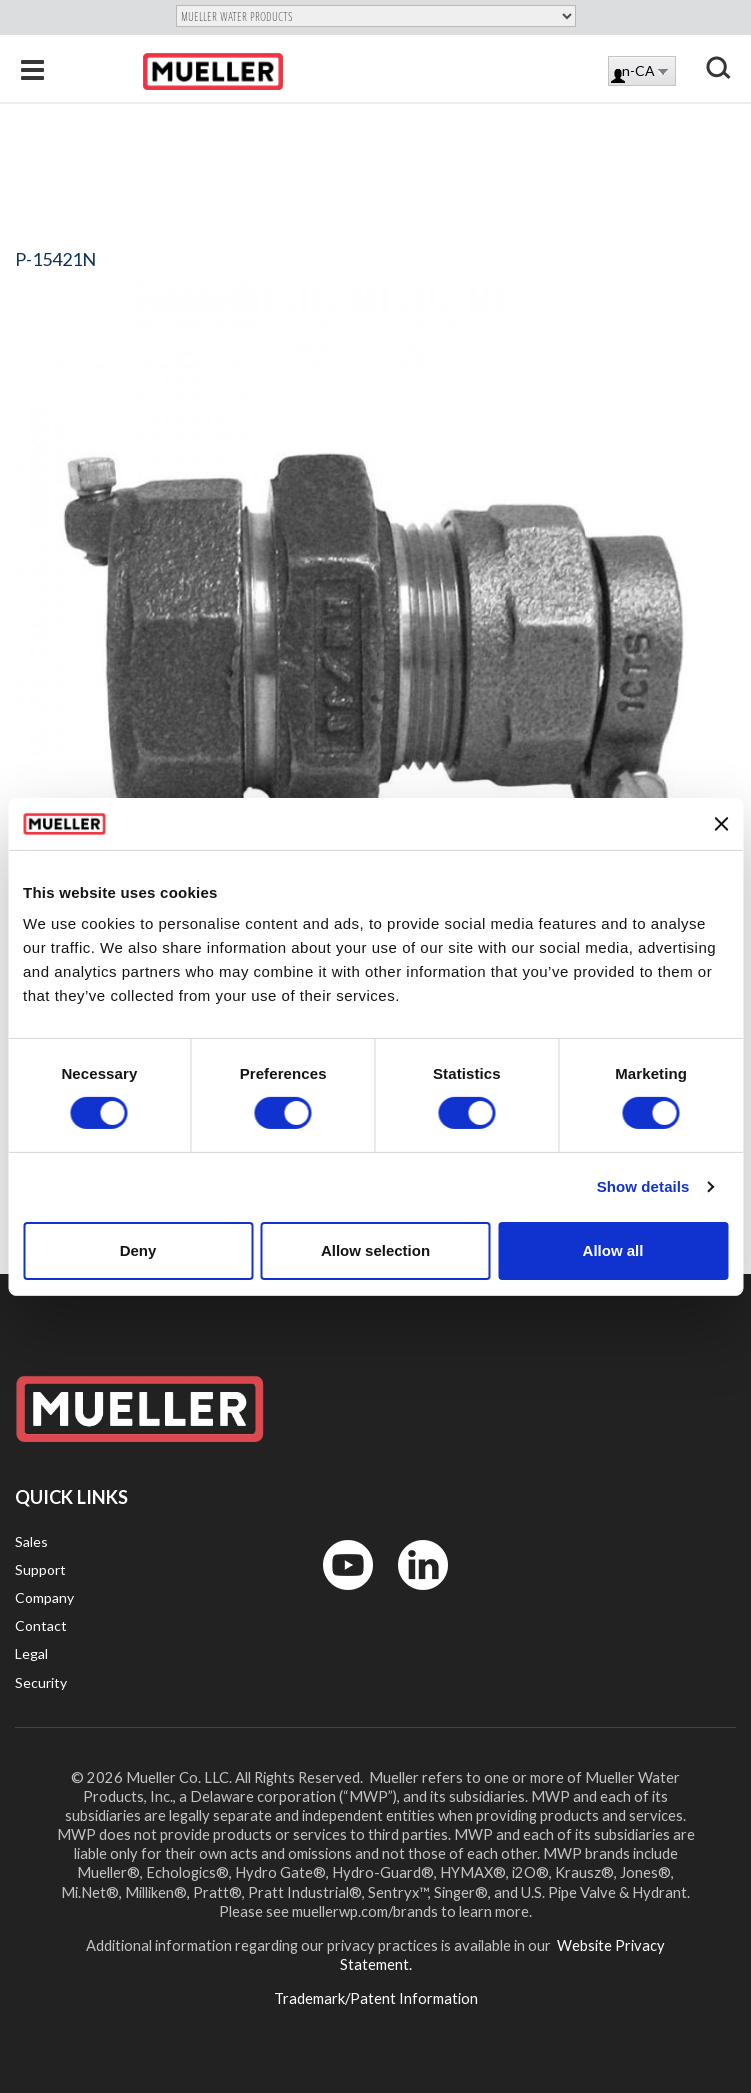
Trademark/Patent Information (376, 1998)
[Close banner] (721, 824)
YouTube (337, 1594)
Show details (643, 1186)
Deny (138, 1250)
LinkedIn (413, 1594)
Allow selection (375, 1250)
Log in (619, 77)
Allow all (613, 1250)
